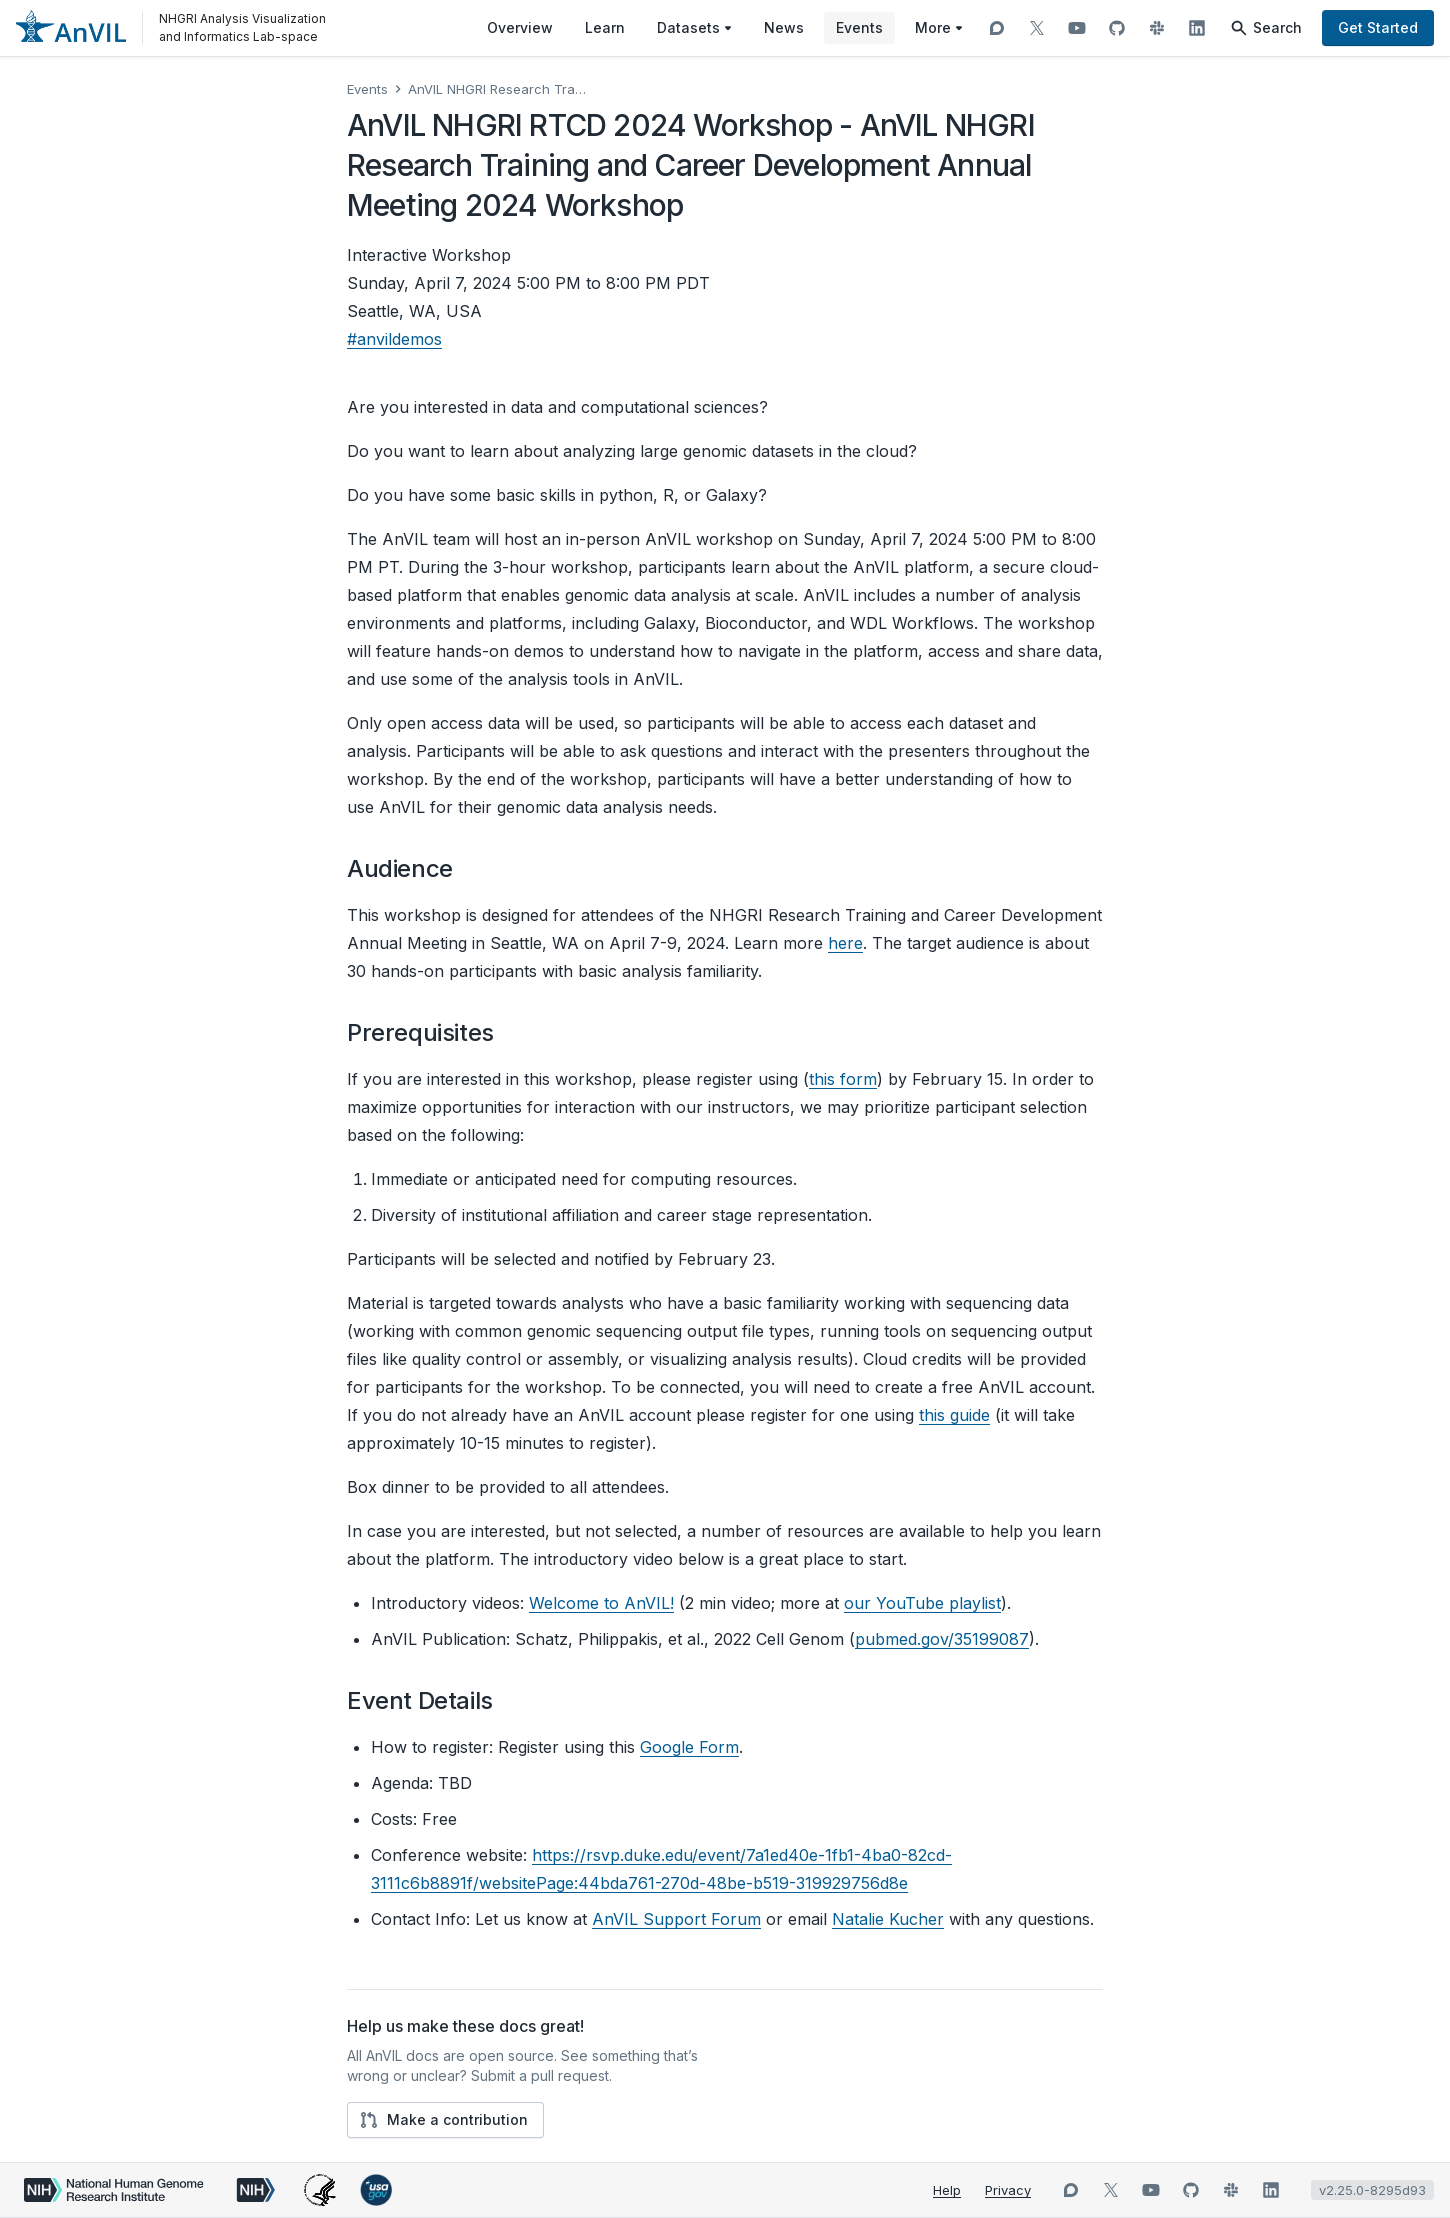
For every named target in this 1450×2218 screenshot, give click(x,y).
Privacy (1008, 2190)
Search (1265, 28)
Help (947, 2190)
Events (367, 89)
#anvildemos (394, 339)
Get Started (1378, 27)
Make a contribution (443, 2120)
